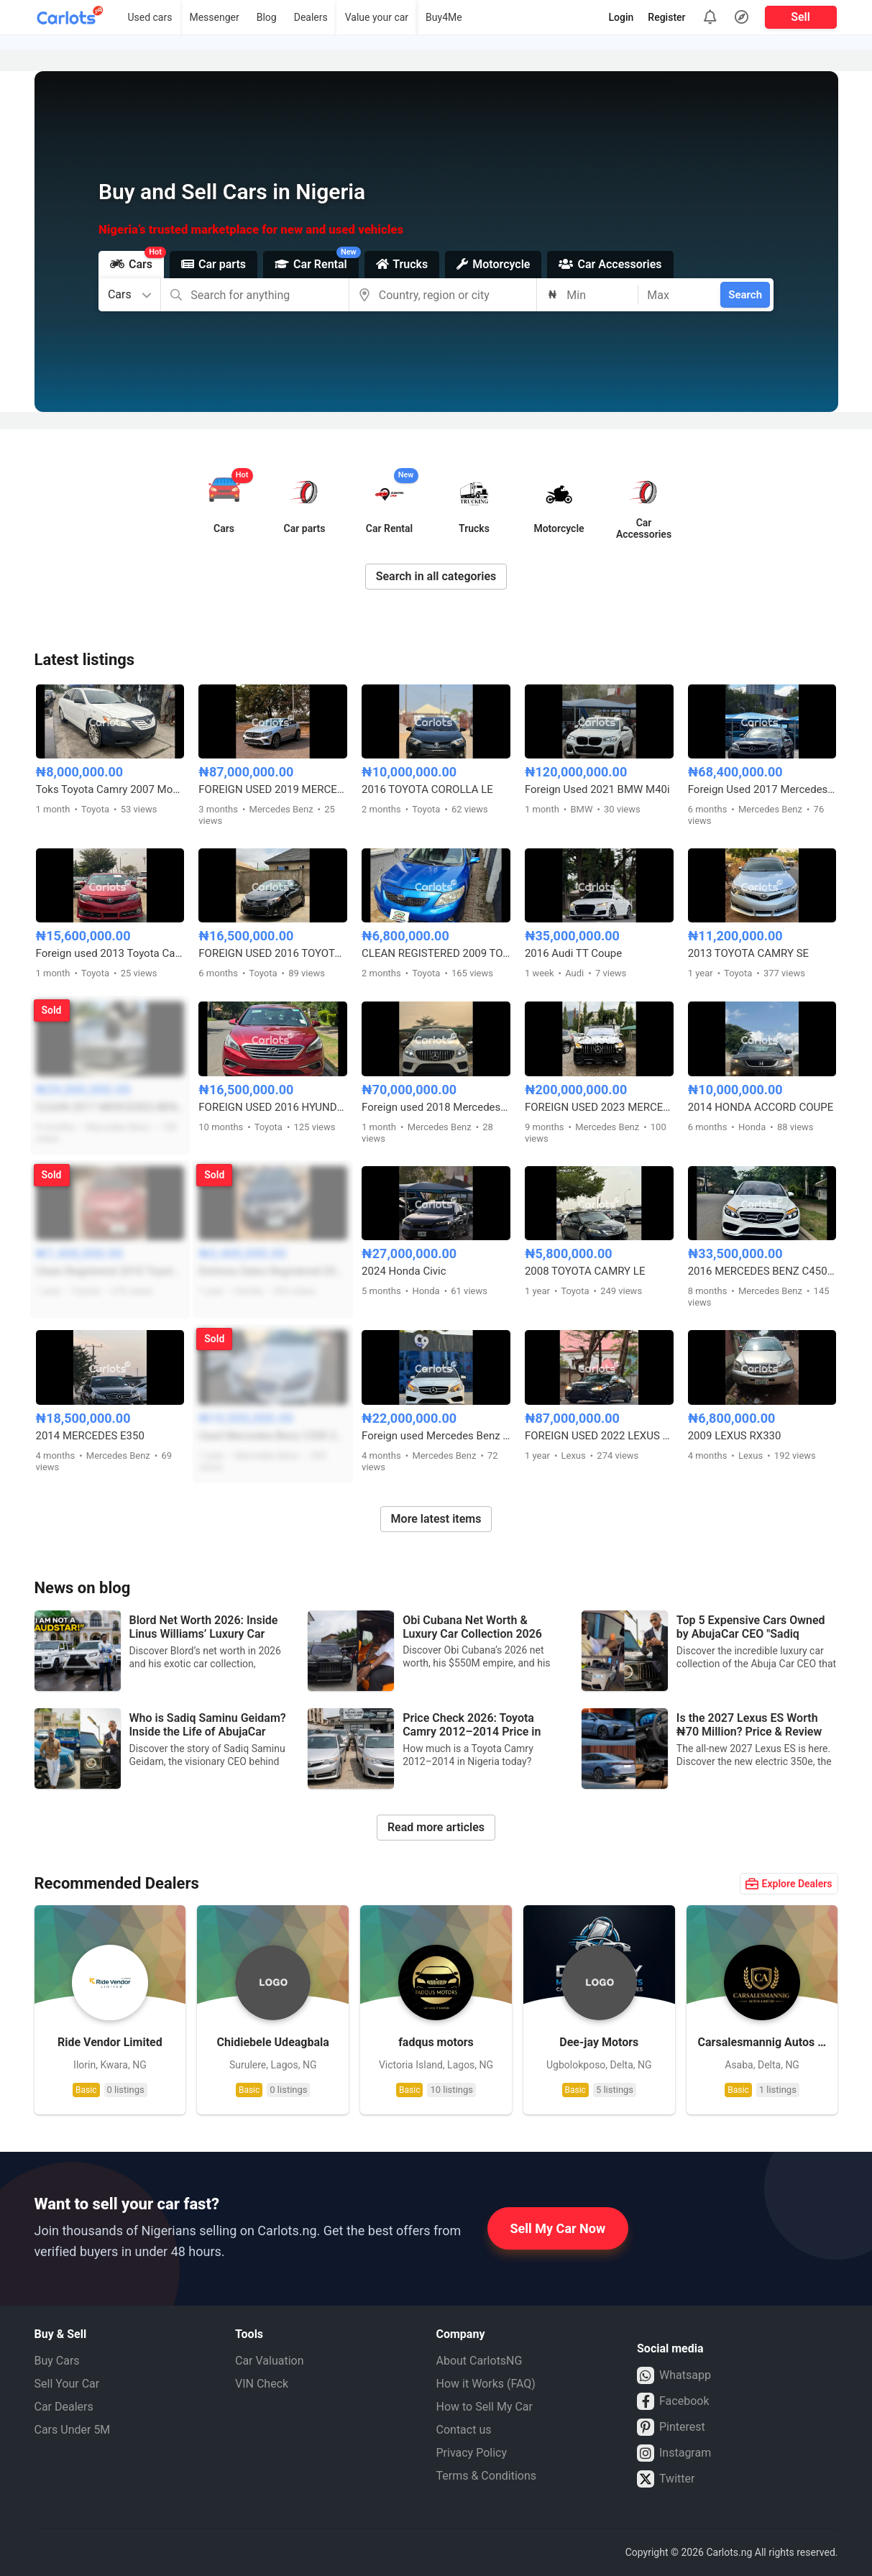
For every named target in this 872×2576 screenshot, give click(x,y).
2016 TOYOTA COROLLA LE (427, 789)
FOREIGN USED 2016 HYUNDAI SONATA (272, 1107)
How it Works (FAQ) (486, 2384)
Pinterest (671, 2427)
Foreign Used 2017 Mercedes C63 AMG (762, 789)
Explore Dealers (788, 1883)
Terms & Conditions (486, 2476)
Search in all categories (436, 576)
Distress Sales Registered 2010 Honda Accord (272, 1271)
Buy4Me (444, 17)
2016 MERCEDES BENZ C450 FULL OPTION (762, 1271)
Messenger (214, 17)
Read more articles (436, 1827)
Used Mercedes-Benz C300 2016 (272, 1435)
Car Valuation (269, 2361)
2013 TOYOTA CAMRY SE (748, 953)
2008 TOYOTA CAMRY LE (585, 1271)
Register (666, 17)
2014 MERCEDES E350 (90, 1435)
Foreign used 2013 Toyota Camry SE (110, 953)
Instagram (674, 2453)
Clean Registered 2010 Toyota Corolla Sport (110, 1271)
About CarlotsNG (479, 2361)
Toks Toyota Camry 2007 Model (110, 789)
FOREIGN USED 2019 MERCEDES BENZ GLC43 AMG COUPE (272, 789)
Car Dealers (64, 2407)
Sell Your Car (67, 2384)
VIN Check (261, 2384)
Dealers (311, 17)
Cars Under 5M (73, 2430)
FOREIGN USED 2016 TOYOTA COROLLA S (272, 953)
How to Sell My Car (484, 2407)
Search (745, 294)
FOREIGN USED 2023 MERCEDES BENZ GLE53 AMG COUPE (599, 1107)
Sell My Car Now (558, 2228)
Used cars (149, 17)
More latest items (436, 1519)
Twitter (665, 2479)
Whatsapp (674, 2375)
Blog (267, 17)
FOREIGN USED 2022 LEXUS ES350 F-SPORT (599, 1435)
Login (621, 17)
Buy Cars (57, 2361)
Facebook (673, 2401)
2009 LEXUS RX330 (734, 1435)
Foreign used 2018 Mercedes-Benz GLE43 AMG (436, 1107)
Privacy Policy (472, 2453)
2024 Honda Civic (404, 1271)
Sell (800, 17)
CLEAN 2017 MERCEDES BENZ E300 (110, 1107)
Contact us (464, 2430)
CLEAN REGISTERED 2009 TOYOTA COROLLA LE (436, 953)
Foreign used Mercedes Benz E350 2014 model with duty (436, 1435)
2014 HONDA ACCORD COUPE (761, 1107)
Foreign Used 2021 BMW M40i (597, 789)
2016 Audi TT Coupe (573, 953)
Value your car (376, 17)
